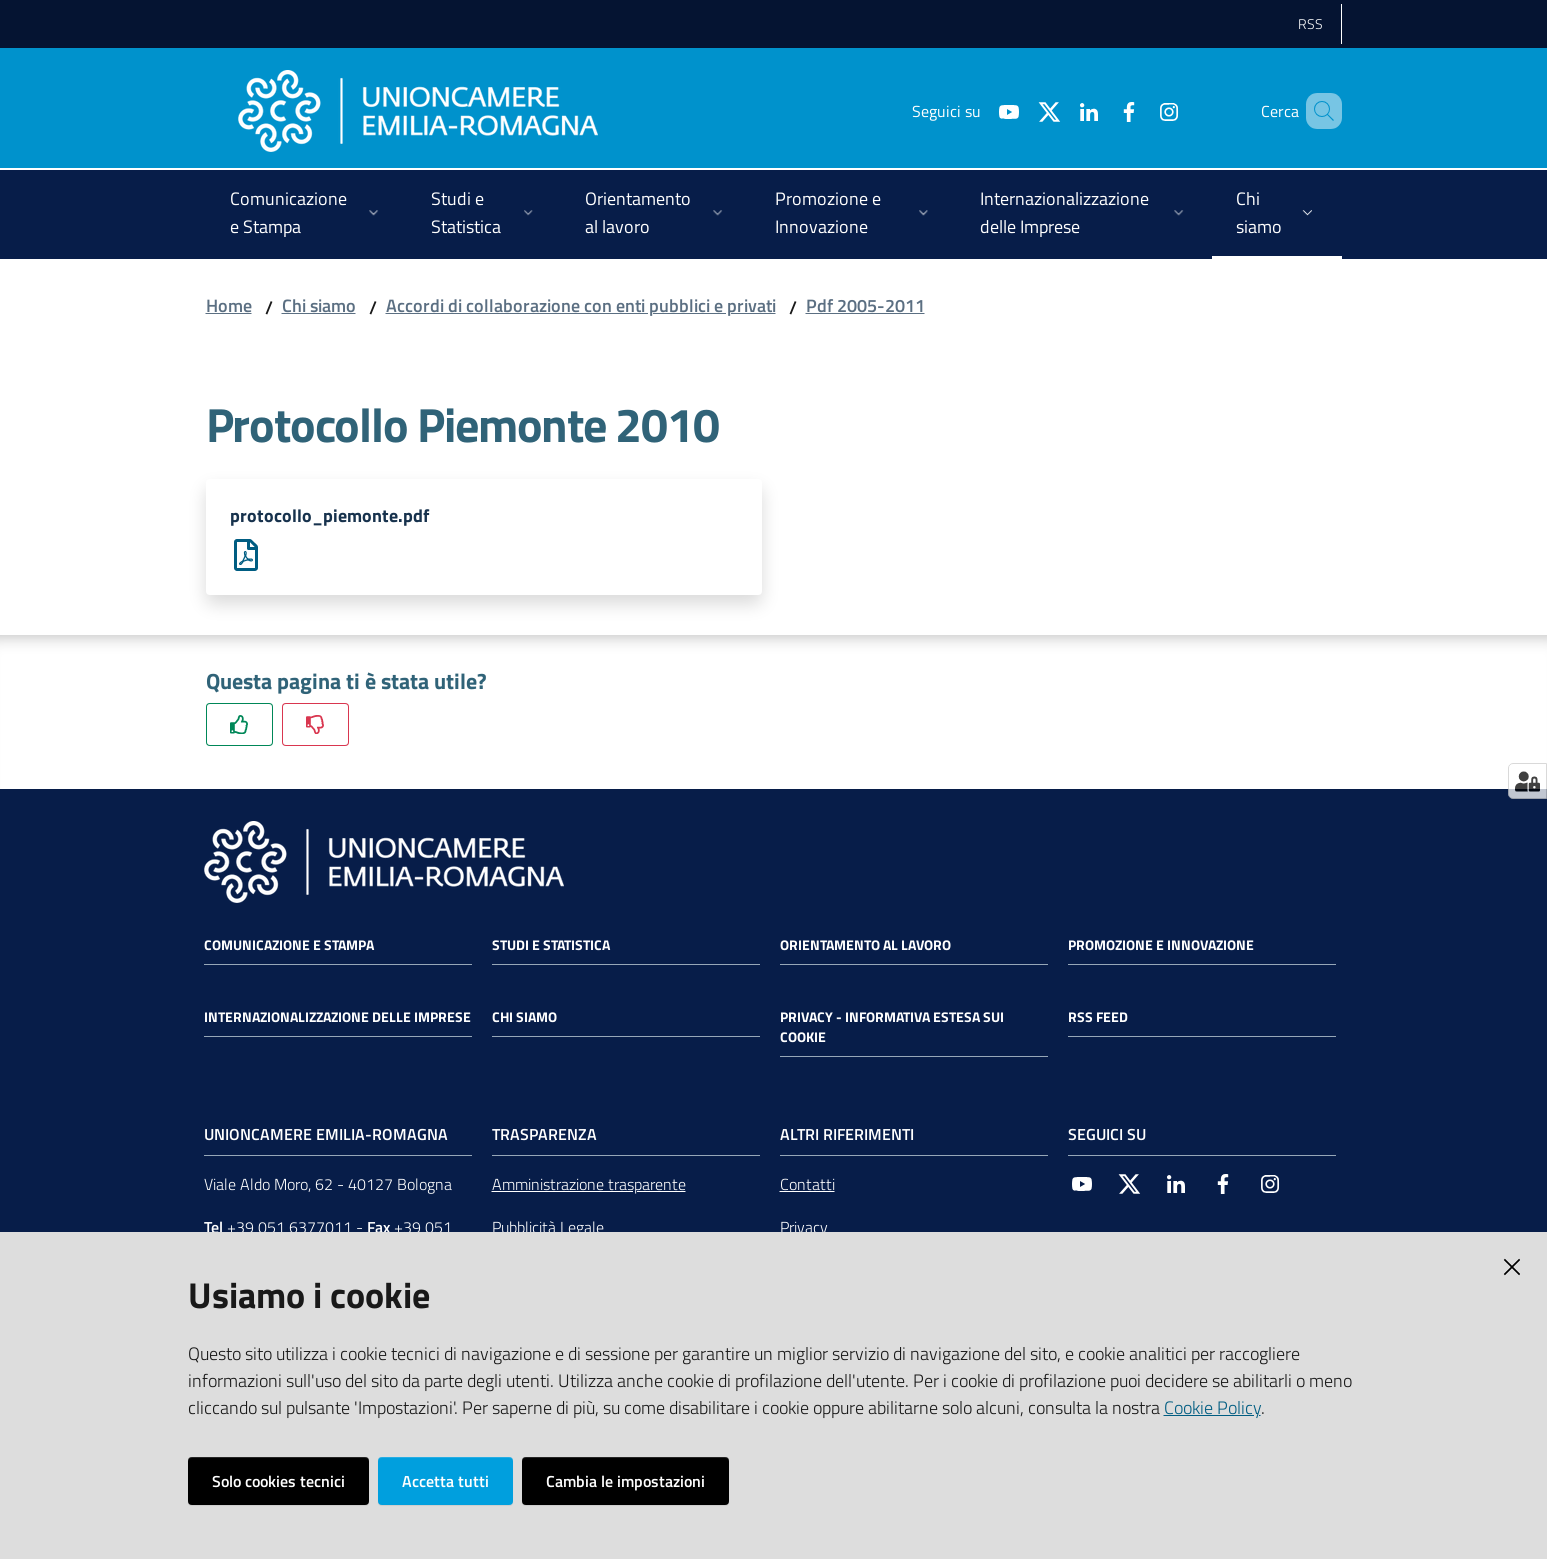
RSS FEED (1098, 1018)
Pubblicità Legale (548, 1228)
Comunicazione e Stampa (289, 946)
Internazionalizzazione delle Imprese (337, 1018)
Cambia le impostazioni (625, 1481)
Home (229, 305)
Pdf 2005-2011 (865, 305)
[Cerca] (1318, 111)
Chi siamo (319, 305)
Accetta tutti (445, 1481)
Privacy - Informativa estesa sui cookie (892, 1028)
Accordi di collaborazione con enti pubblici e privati (581, 305)
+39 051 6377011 (289, 1228)
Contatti (807, 1185)
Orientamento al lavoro (865, 946)
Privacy (804, 1228)
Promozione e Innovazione (1161, 946)
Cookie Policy (1212, 1407)
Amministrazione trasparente (589, 1185)
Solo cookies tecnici (278, 1481)
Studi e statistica (551, 946)
